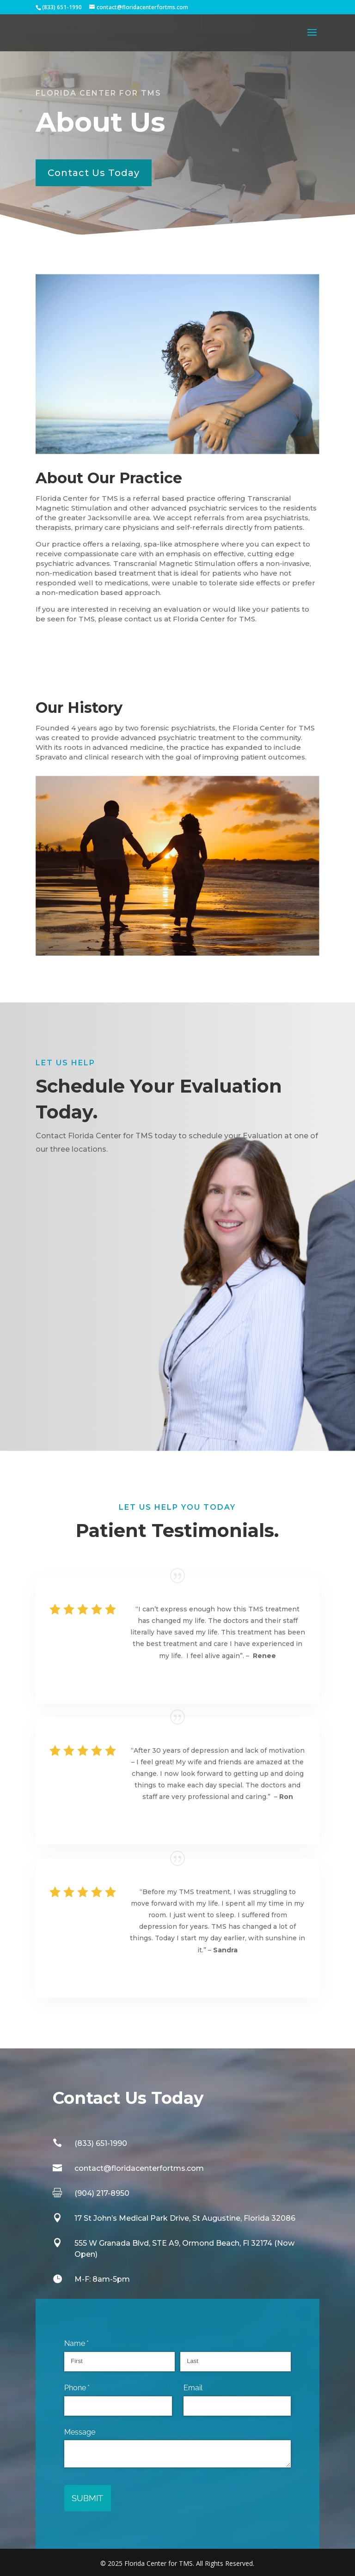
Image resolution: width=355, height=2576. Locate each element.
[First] (119, 2361)
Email (193, 2387)
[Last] (235, 2361)
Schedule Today (89, 1183)
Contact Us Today (94, 172)
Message (79, 2432)
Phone (91, 2388)
